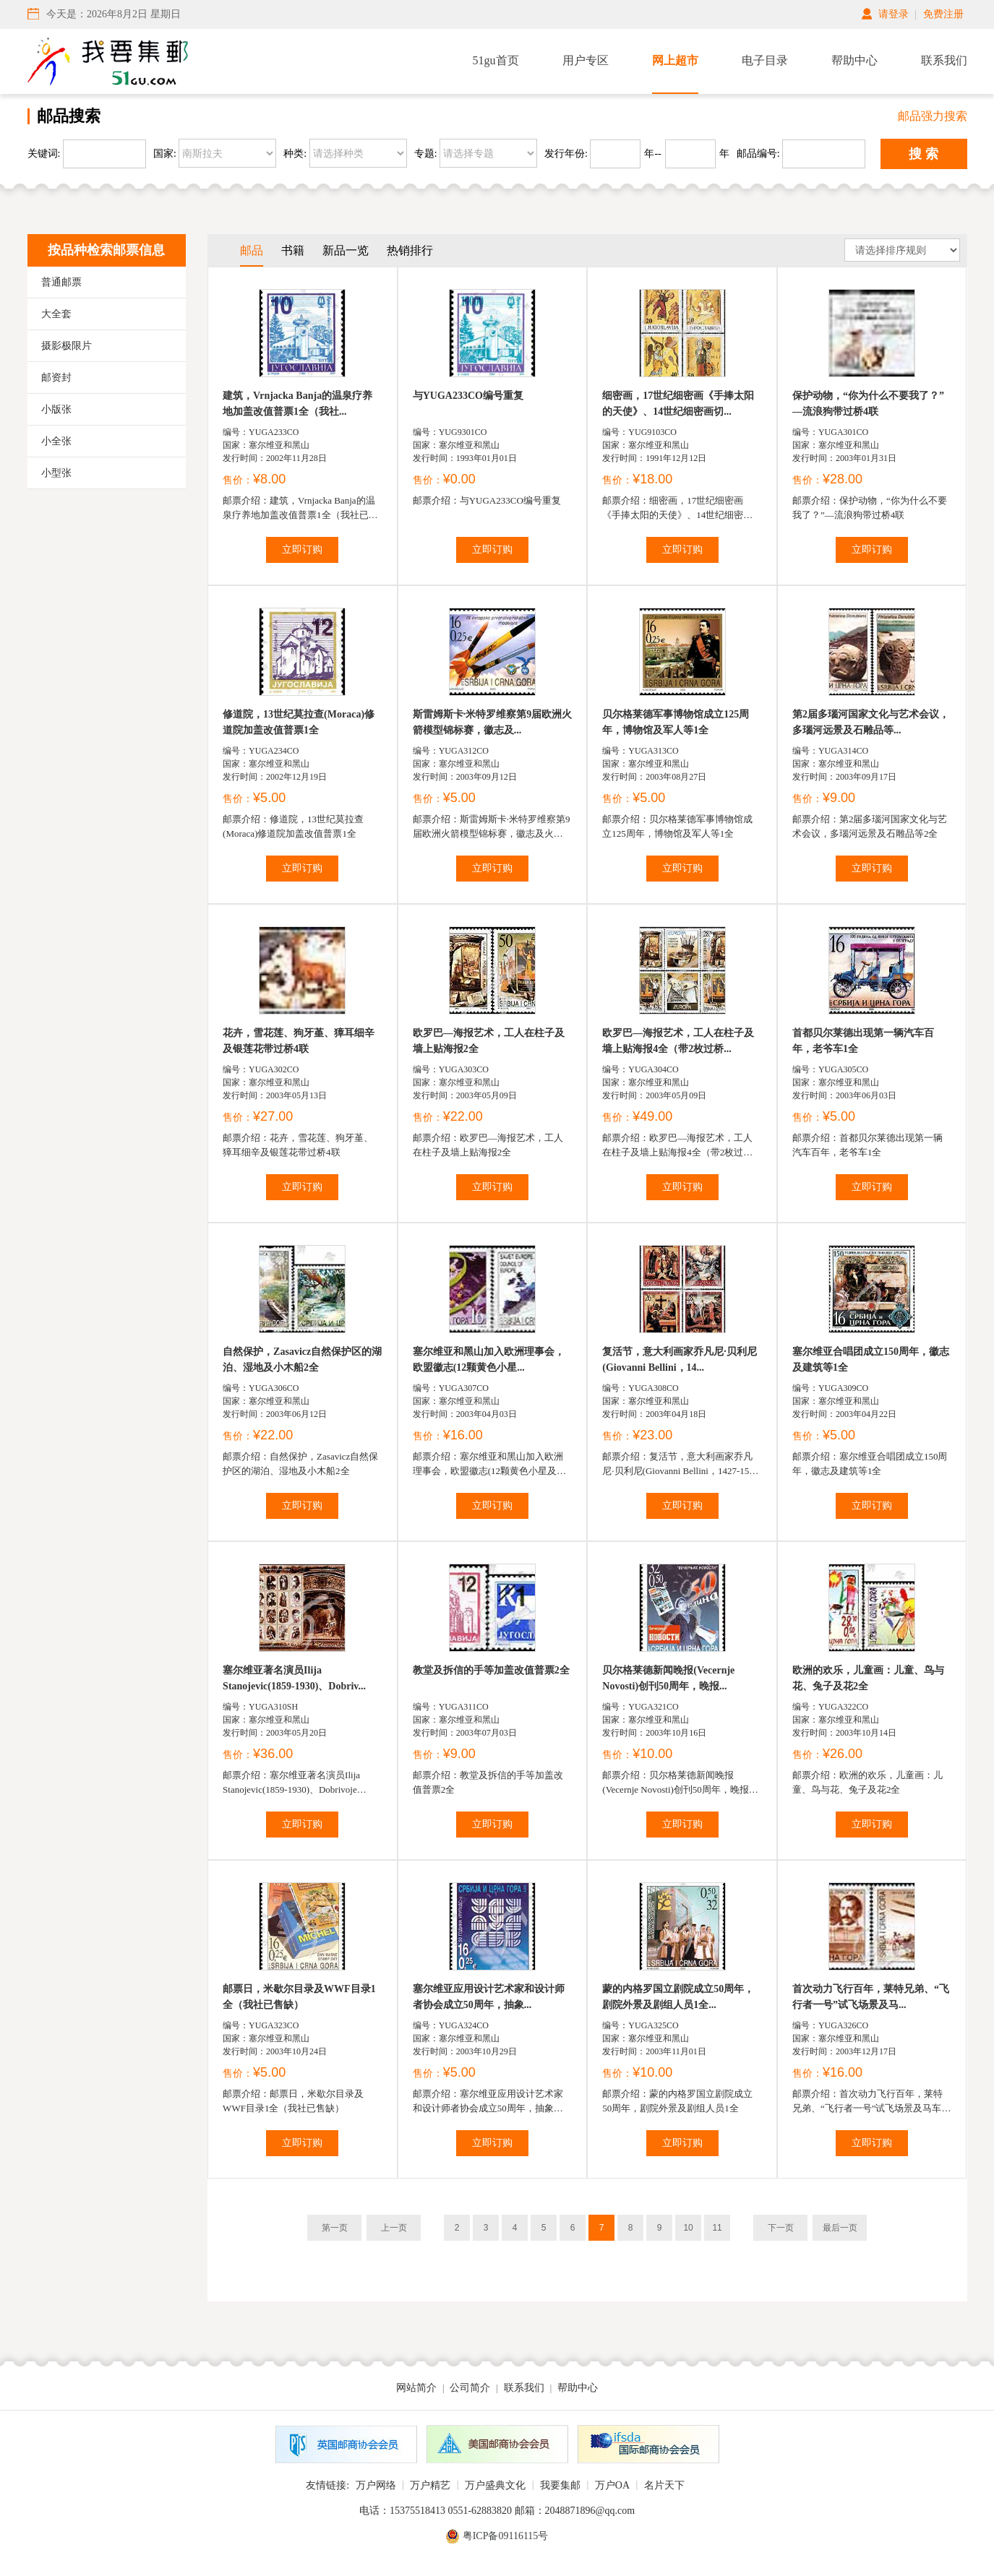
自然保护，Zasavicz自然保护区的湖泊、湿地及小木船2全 (302, 1359)
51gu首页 (496, 60)
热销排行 (410, 250)
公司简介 (470, 2387)
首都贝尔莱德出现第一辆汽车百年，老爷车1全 (863, 1041)
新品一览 (345, 250)
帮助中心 (854, 60)
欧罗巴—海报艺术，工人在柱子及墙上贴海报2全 (489, 1041)
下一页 (781, 2228)
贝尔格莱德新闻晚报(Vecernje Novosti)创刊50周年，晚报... (668, 1678)
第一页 (335, 2228)
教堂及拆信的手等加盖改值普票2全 (491, 1670)
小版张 (56, 409)
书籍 (292, 250)
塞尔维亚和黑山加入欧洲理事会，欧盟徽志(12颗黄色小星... (489, 1359)
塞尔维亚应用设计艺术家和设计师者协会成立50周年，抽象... (489, 1996)
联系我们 (944, 60)
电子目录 (765, 60)
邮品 (251, 250)
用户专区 (585, 60)
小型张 (56, 473)
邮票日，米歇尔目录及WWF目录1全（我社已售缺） (299, 1996)
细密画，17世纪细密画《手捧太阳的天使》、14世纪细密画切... (678, 403)
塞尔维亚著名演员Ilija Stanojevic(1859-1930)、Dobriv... (294, 1678)
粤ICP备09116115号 (506, 2535)
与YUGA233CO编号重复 (468, 395)
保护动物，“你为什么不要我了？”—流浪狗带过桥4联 (868, 403)
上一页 (394, 2228)
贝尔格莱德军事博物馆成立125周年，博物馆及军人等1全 (675, 722)
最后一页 (840, 2228)
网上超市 (675, 60)
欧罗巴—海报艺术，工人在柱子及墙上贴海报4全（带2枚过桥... (678, 1041)
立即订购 (302, 549)
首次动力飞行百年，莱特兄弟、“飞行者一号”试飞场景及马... (870, 1996)
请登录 (893, 14)
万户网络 (376, 2485)
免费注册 (943, 14)
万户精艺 (430, 2485)
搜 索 (923, 154)
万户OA (612, 2485)
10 (688, 2228)
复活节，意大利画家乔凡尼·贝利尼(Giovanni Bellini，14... (679, 1359)
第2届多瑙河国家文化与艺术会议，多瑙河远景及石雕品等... (870, 722)
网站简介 (416, 2387)
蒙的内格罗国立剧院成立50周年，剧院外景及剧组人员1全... (678, 1996)
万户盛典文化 (495, 2485)
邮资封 (56, 377)
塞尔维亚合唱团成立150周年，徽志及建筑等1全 (870, 1359)
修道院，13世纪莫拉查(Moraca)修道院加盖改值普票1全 (298, 722)
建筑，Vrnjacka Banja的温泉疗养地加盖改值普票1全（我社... (297, 403)
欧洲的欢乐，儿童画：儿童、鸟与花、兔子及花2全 (868, 1678)
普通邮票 (61, 282)
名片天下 (664, 2485)
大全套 (56, 314)
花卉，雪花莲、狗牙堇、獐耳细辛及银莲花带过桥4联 (298, 1041)
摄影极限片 (66, 345)
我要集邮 (560, 2485)
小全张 (56, 441)
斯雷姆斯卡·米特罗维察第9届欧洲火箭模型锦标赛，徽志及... (493, 722)
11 (716, 2228)
